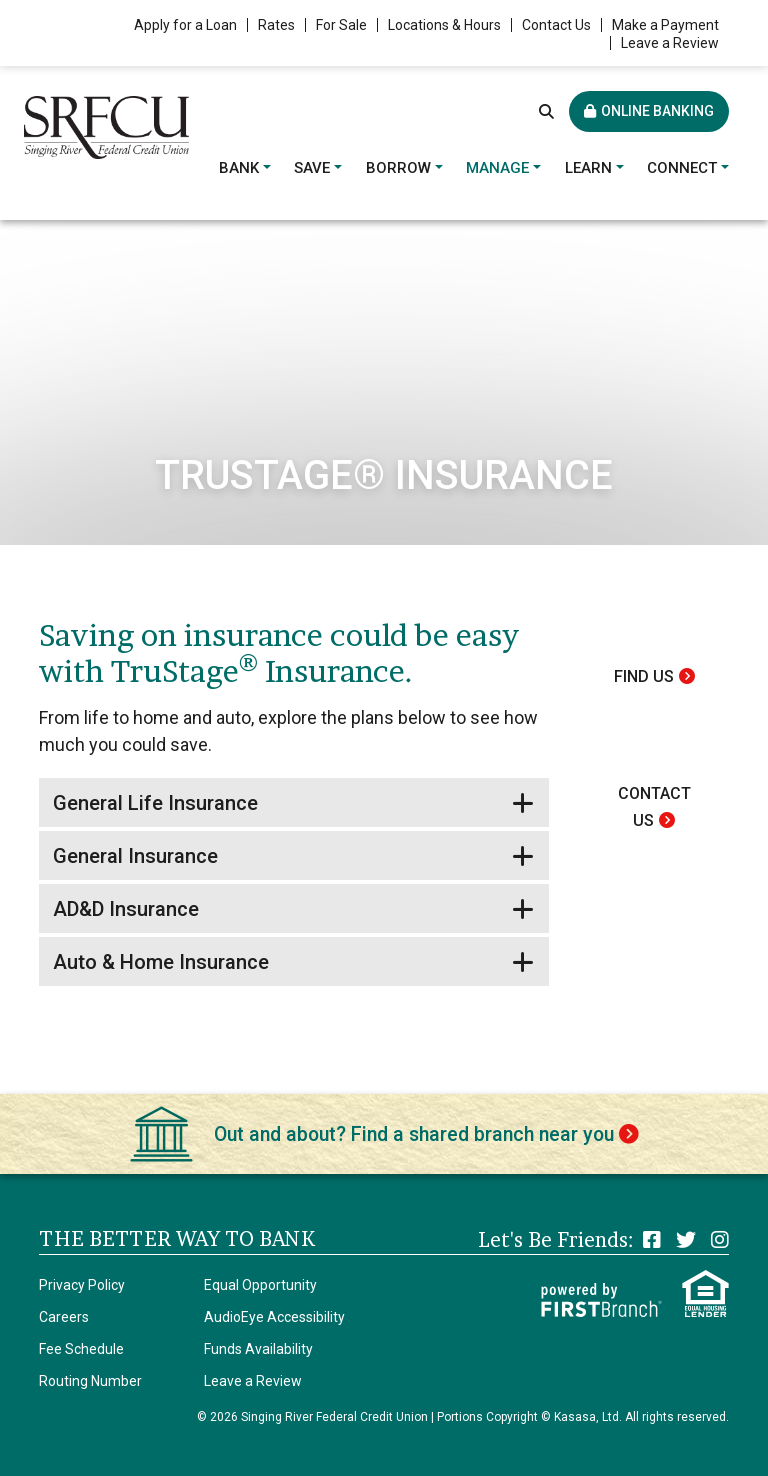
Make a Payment (665, 25)
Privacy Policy (82, 1285)
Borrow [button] (398, 168)
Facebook (652, 1240)
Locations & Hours (444, 25)
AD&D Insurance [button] (126, 909)
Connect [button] (682, 168)
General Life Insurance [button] (155, 803)
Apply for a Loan (185, 25)
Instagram (720, 1240)
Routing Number (90, 1381)
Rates (276, 25)
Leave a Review (670, 43)
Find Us (644, 676)
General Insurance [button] (135, 856)
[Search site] (546, 111)
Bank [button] (239, 168)
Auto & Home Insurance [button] (161, 962)
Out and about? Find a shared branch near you (414, 1134)
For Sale (341, 25)
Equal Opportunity (260, 1285)
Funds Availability (258, 1349)
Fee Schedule (81, 1349)
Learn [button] (588, 168)
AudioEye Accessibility (274, 1317)
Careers (64, 1317)
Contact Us (556, 25)
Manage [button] (497, 168)
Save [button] (312, 168)
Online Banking (657, 111)
